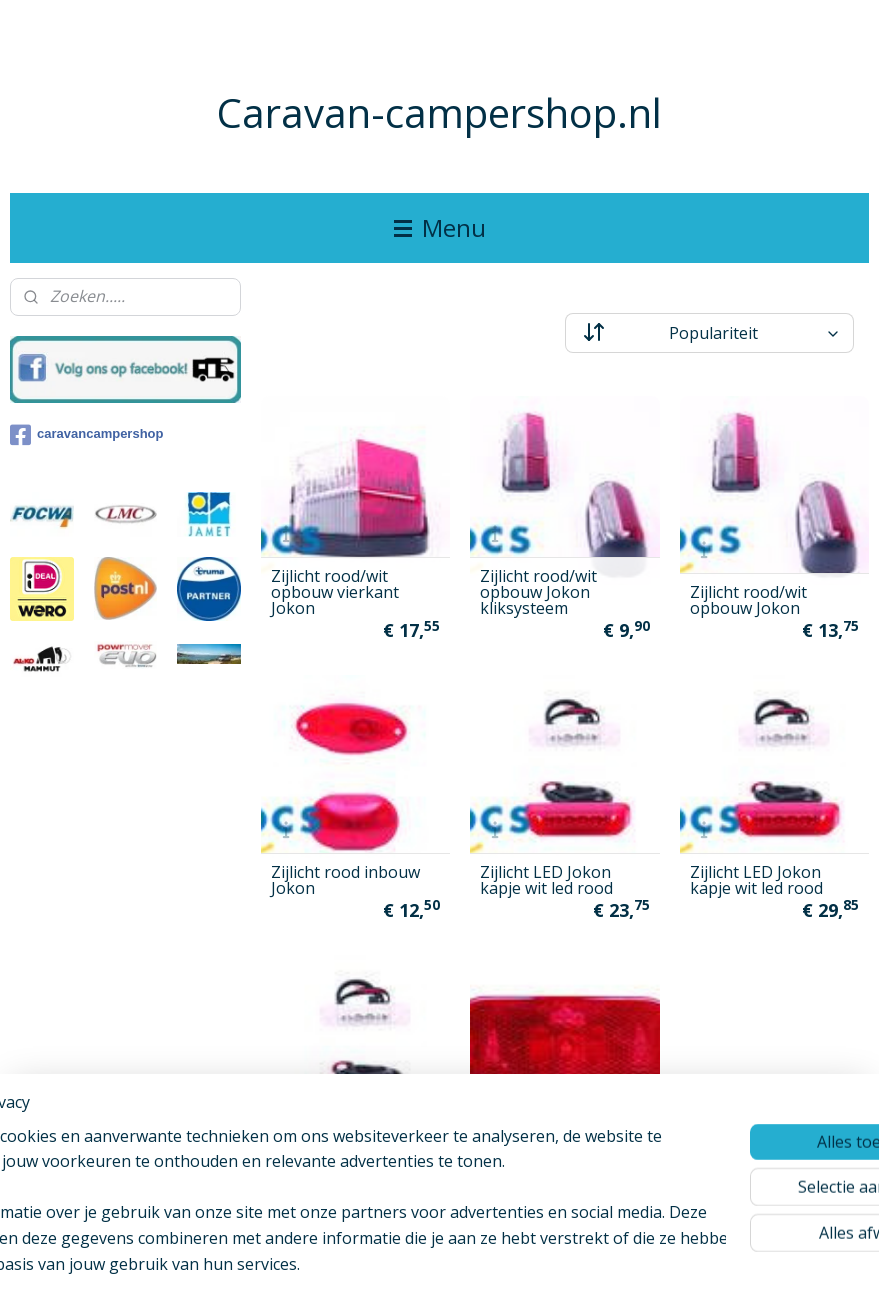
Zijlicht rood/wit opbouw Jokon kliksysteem (538, 592)
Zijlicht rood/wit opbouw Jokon (748, 600)
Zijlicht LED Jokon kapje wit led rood (546, 880)
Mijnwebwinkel (683, 1265)
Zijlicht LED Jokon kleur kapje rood (336, 1159)
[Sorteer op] (709, 333)
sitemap (390, 1265)
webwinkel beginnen (509, 1265)
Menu (440, 227)
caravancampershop (86, 435)
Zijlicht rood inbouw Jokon (345, 880)
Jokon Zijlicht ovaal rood (550, 1159)
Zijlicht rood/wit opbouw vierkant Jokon (335, 592)
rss (432, 1265)
